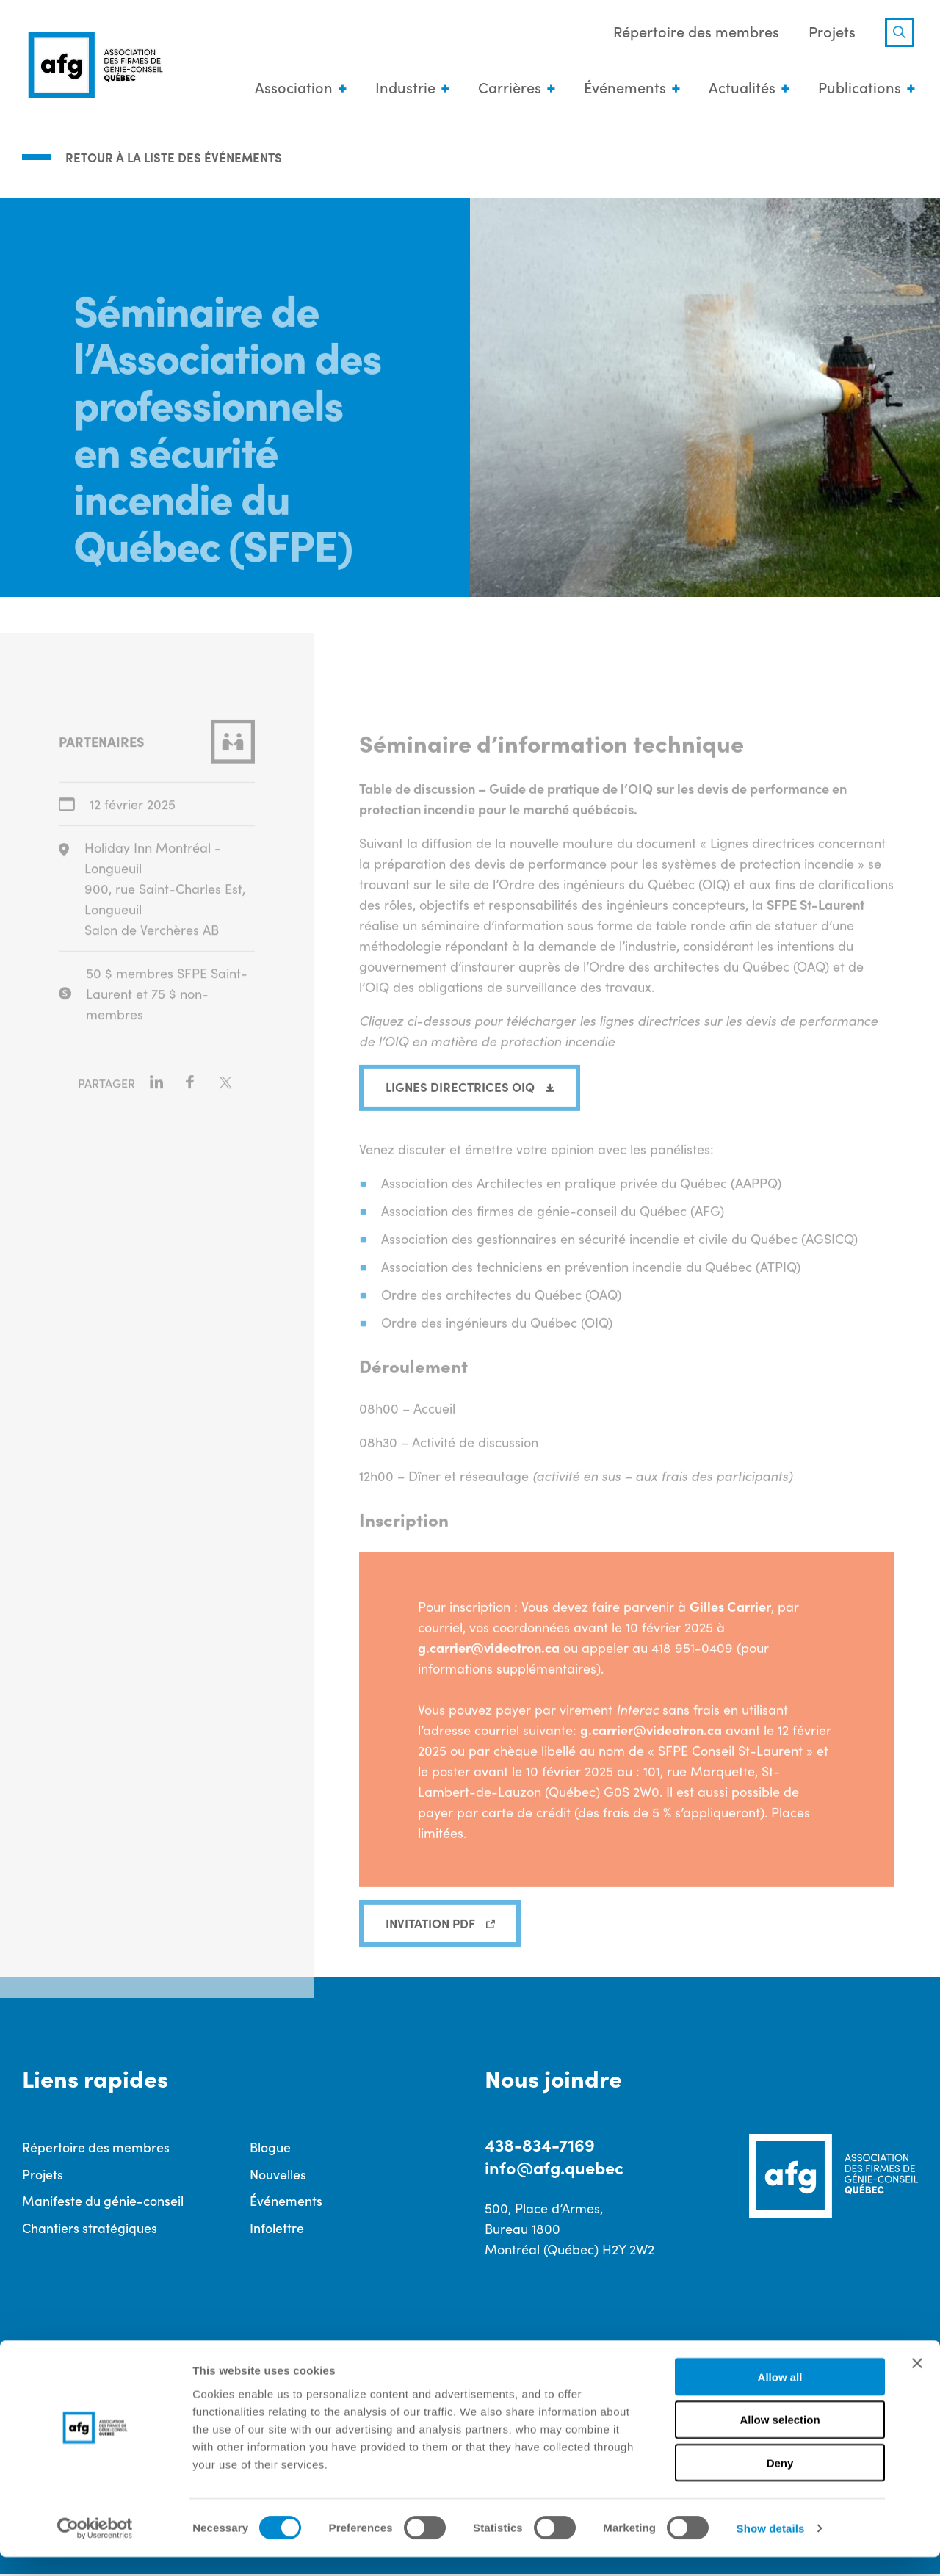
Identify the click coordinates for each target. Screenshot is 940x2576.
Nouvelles (278, 2175)
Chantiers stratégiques (89, 2229)
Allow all (780, 2395)
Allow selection (780, 2439)
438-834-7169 (540, 2144)
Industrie (402, 88)
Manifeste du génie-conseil (103, 2202)
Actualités (738, 88)
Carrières (506, 88)
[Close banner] (917, 2382)
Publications (855, 88)
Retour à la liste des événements (177, 155)
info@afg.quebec (557, 2168)
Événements (621, 88)
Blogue (270, 2147)
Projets (828, 32)
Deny (780, 2482)
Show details (771, 2547)
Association (290, 88)
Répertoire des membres (693, 32)
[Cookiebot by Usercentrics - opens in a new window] (95, 2547)
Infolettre (277, 2229)
